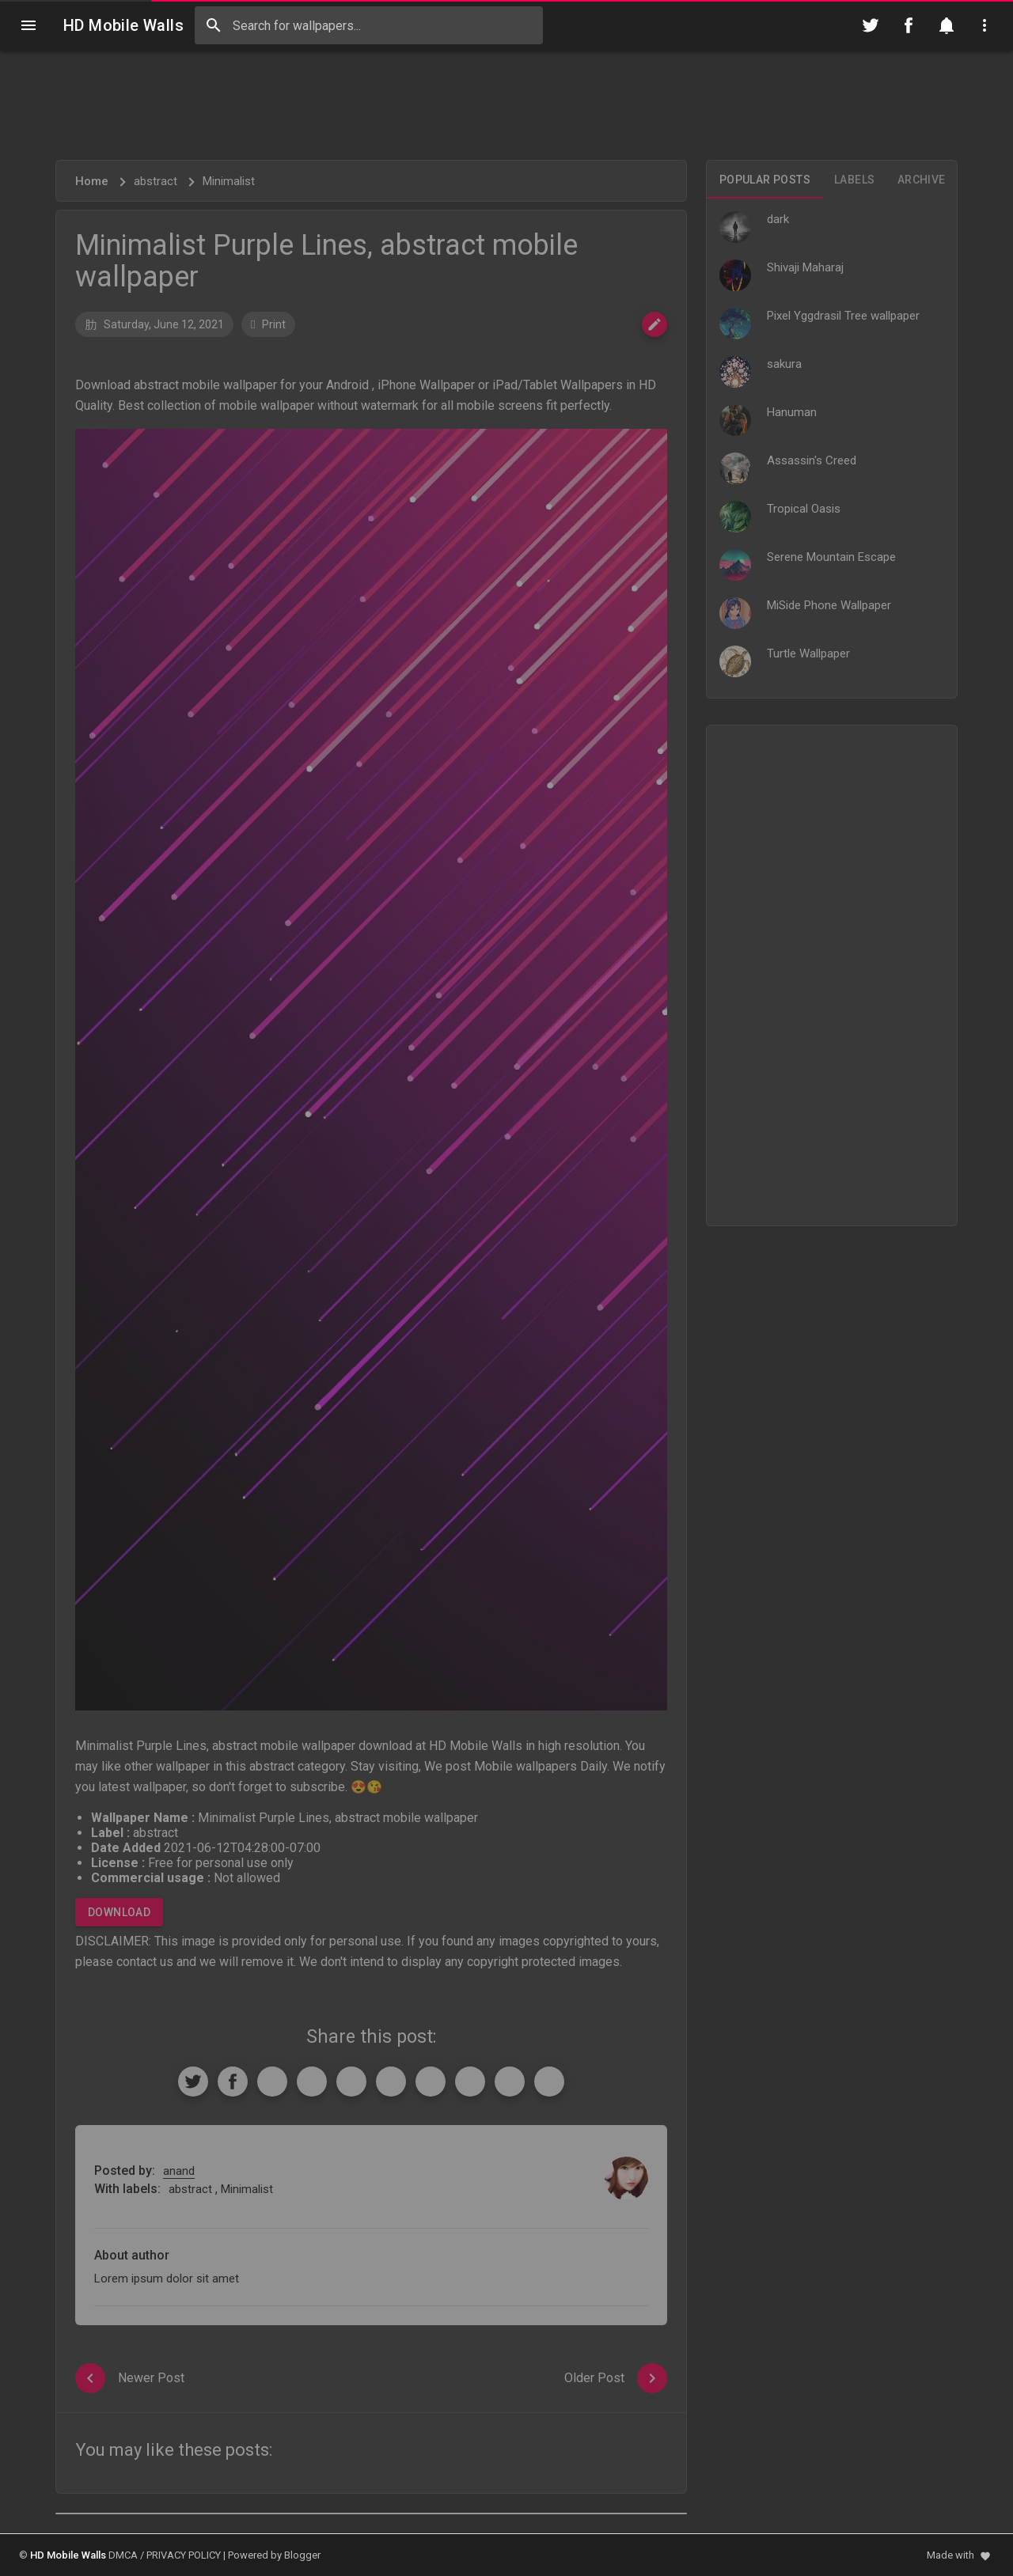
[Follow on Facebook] (909, 25)
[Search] (214, 25)
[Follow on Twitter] (871, 25)
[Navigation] (28, 25)
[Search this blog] (369, 25)
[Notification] (947, 25)
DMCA (123, 2555)
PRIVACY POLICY (183, 2555)
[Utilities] (985, 25)
